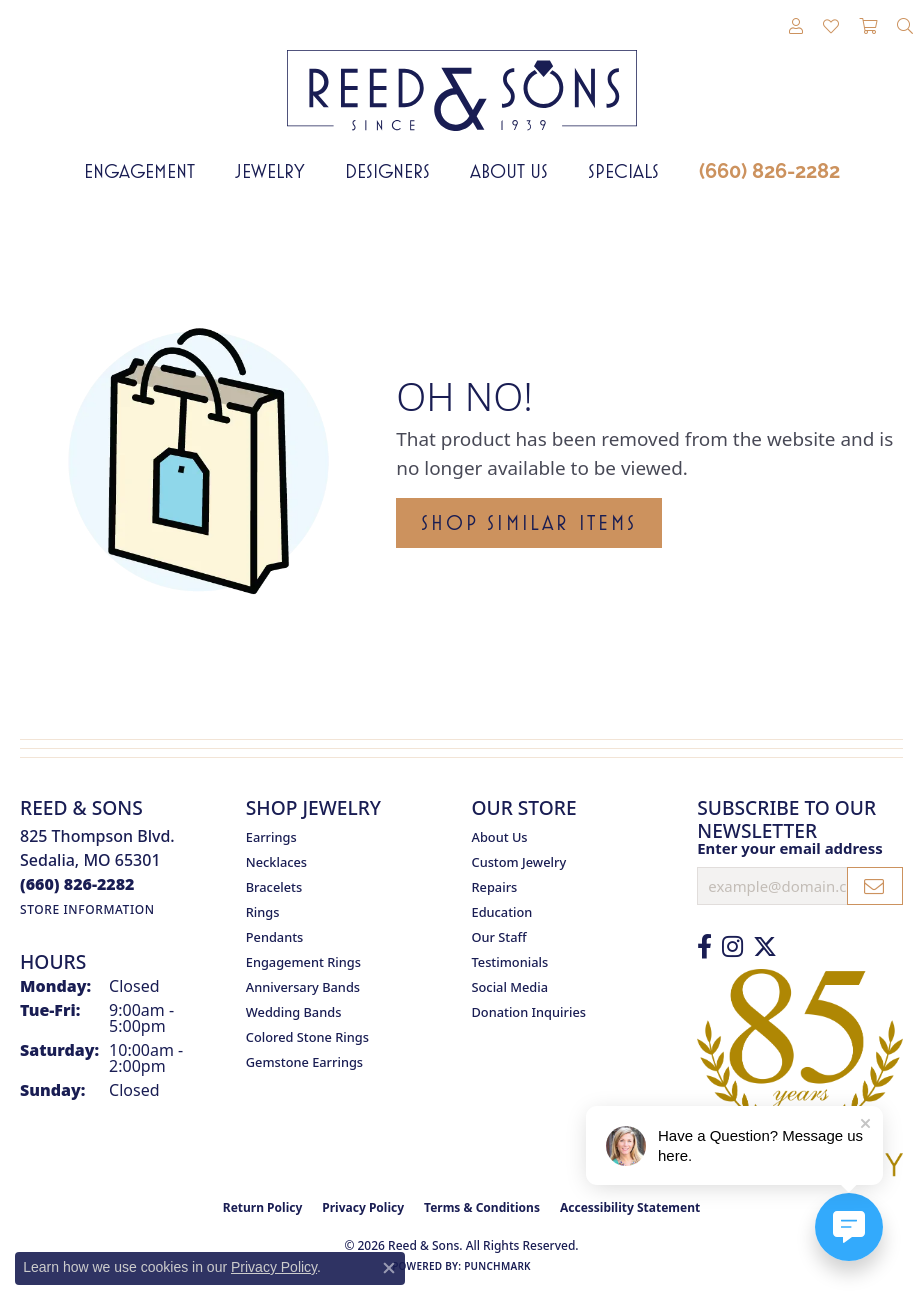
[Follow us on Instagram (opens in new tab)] (732, 947)
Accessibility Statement (630, 1207)
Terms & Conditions (482, 1207)
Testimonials (510, 962)
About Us (509, 171)
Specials (623, 171)
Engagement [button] (139, 171)
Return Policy (263, 1207)
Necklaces (276, 862)
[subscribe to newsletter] (875, 886)
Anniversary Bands (303, 987)
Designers (387, 171)
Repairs (495, 887)
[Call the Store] (77, 884)
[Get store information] (87, 909)
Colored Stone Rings (307, 1037)
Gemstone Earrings (304, 1062)
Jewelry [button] (270, 171)
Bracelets (274, 887)
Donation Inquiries (529, 1012)
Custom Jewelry (519, 862)
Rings (263, 912)
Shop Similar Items (528, 523)
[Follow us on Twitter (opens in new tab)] (765, 947)
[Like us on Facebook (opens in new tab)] (704, 947)
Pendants (275, 937)
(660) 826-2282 (769, 171)
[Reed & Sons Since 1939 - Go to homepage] (462, 75)
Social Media (510, 987)
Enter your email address (790, 848)
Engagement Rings (303, 962)
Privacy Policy (363, 1207)
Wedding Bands (294, 1012)
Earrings (271, 837)
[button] (796, 27)
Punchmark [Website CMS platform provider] (497, 1266)
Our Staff (499, 937)
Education (502, 912)
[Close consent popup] (389, 1268)
